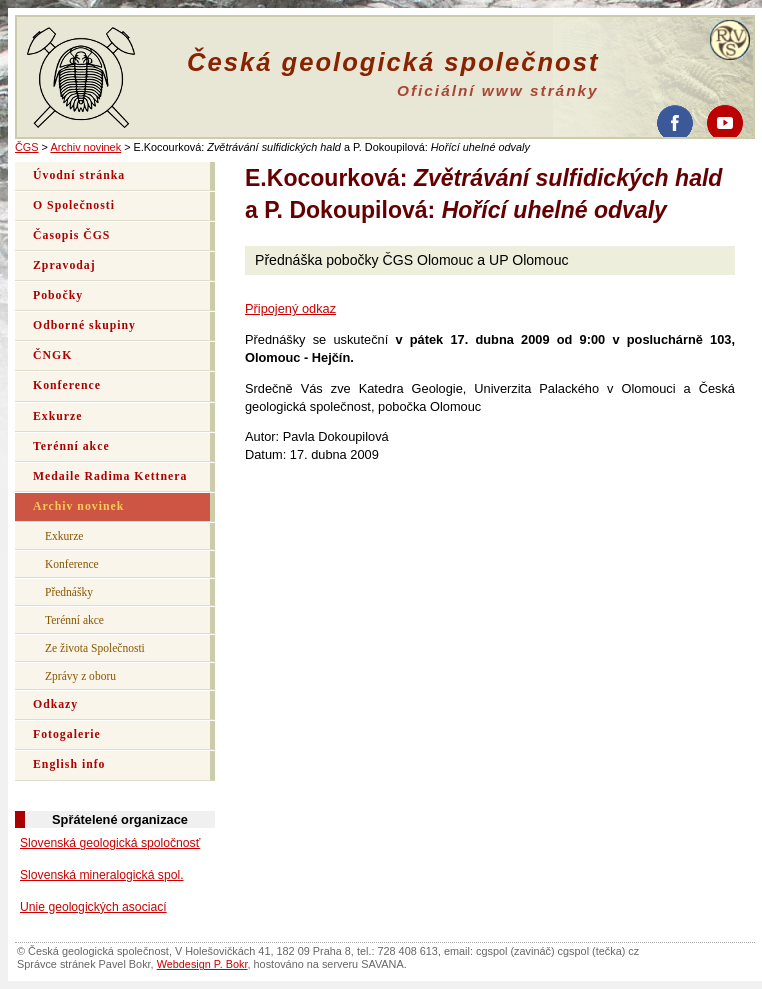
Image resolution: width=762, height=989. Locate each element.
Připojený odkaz (290, 308)
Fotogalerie (67, 734)
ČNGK (52, 355)
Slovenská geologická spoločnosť (110, 843)
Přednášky (69, 592)
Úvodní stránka (79, 175)
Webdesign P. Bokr (202, 964)
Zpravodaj (64, 265)
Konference (67, 385)
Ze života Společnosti (95, 648)
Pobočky (58, 295)
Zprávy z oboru (80, 676)
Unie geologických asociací (93, 907)
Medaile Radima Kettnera (110, 476)
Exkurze (57, 416)
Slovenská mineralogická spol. (102, 875)
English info (69, 764)
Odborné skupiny (84, 325)
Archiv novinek (85, 147)
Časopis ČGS (71, 235)
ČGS (27, 147)
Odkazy (55, 704)
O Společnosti (74, 205)
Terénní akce (71, 446)
